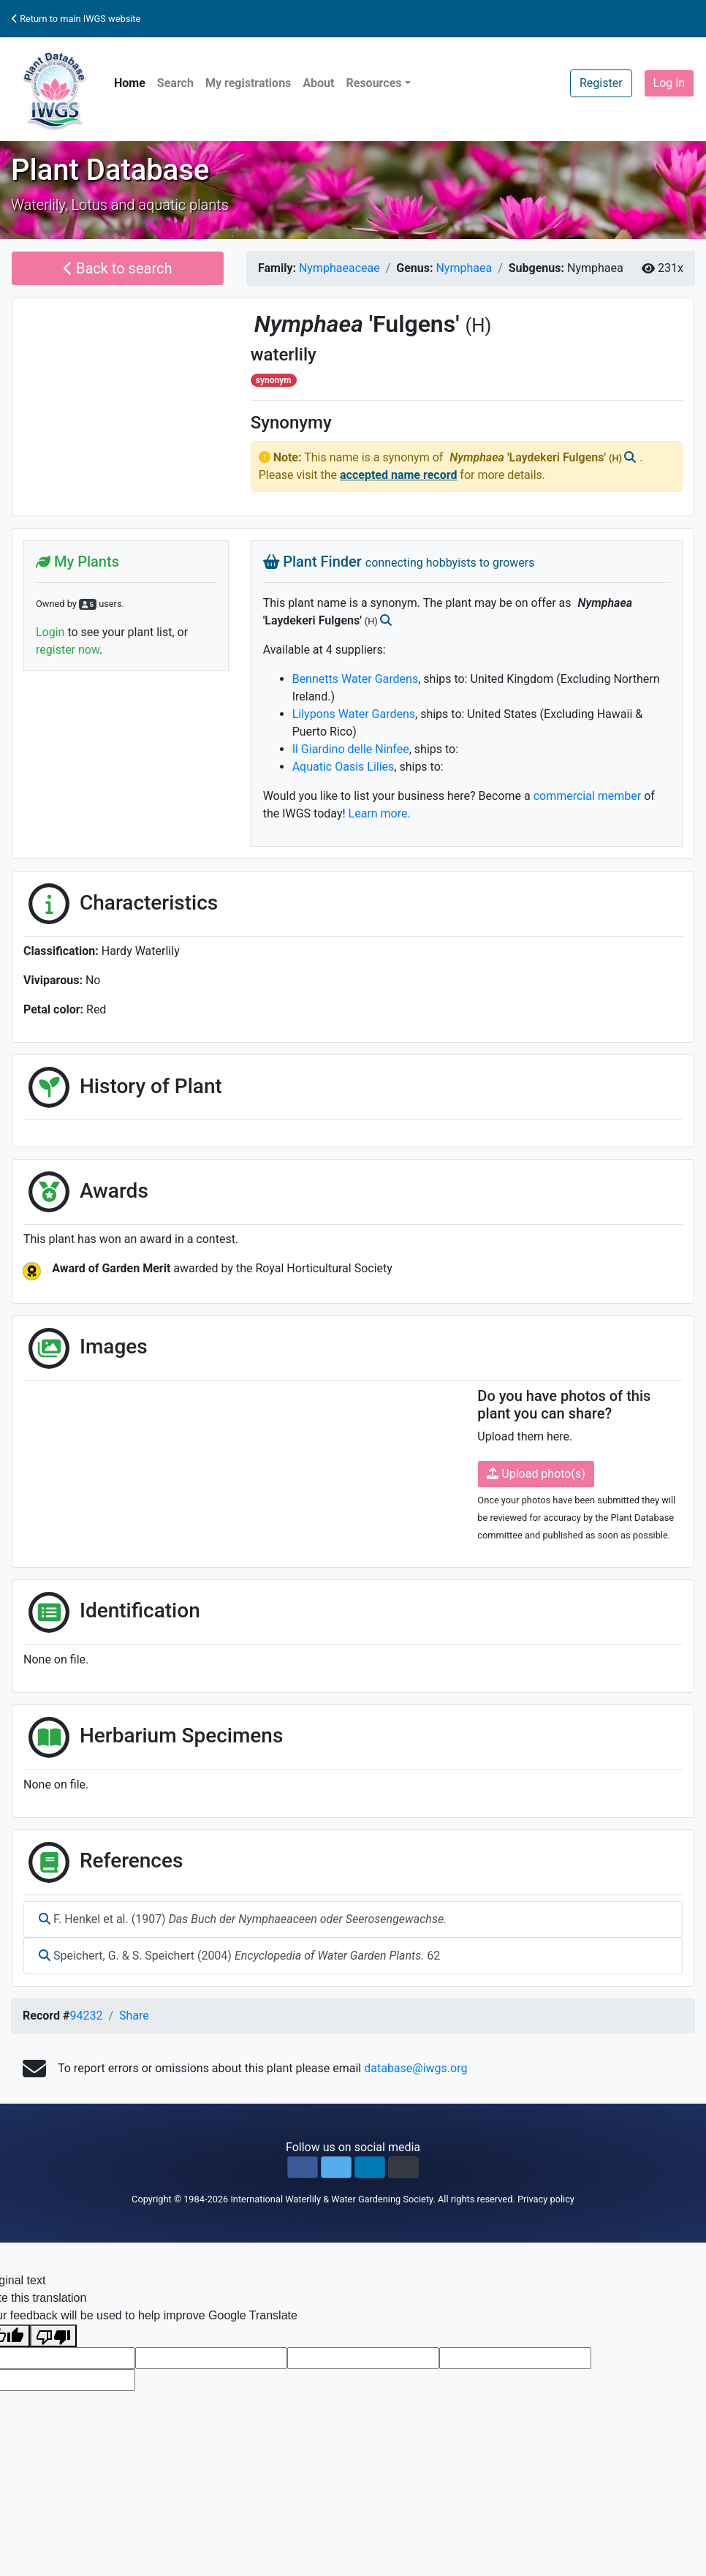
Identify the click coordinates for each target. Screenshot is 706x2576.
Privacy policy (545, 2199)
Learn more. (380, 813)
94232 (85, 2015)
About (318, 83)
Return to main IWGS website (76, 18)
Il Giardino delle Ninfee (350, 749)
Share (134, 2015)
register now (67, 650)
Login (50, 632)
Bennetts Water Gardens (355, 679)
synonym (274, 380)
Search (175, 83)
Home (129, 83)
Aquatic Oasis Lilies (343, 767)
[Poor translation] (53, 2335)
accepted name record (398, 475)
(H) (478, 325)
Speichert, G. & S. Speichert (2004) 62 (239, 1956)
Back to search (118, 268)
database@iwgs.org (415, 2068)
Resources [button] (373, 83)
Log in (669, 83)
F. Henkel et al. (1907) (243, 1919)
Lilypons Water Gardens (353, 714)
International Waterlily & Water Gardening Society (331, 2199)
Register (601, 83)
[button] (302, 2167)
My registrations (248, 83)
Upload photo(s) (536, 1474)
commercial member (588, 796)
